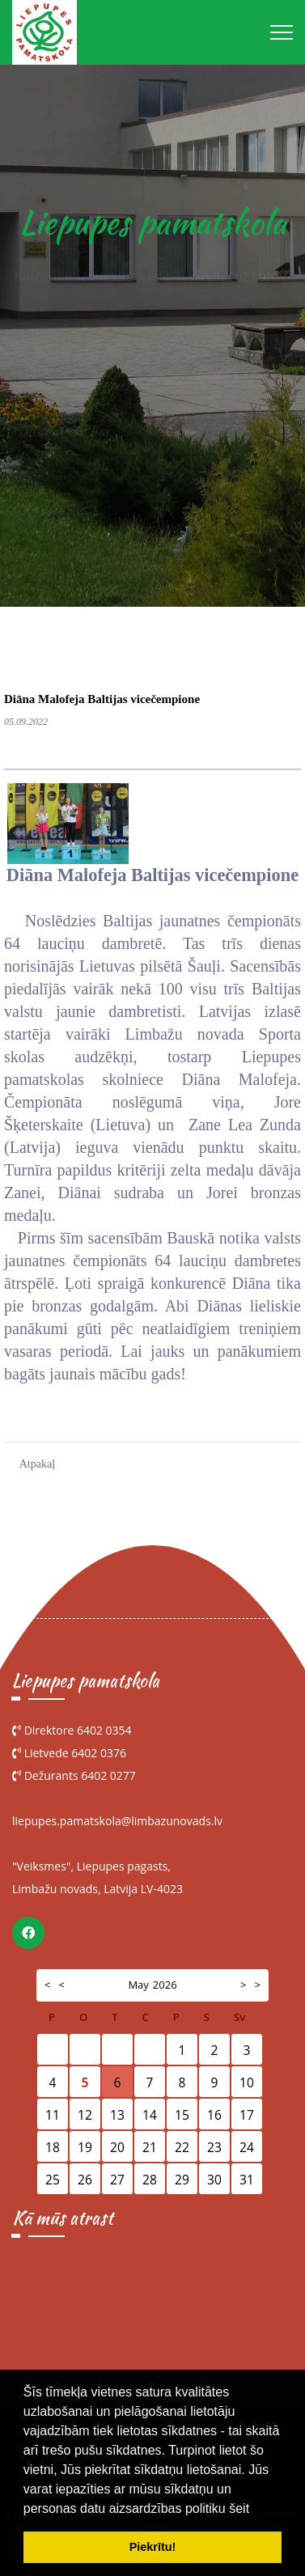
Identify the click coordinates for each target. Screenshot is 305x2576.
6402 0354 (104, 1730)
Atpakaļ (37, 1464)
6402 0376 (98, 1752)
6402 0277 (108, 1775)
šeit (239, 2508)
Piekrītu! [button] (152, 2546)
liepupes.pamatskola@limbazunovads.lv (117, 1820)
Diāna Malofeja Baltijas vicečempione (102, 699)
